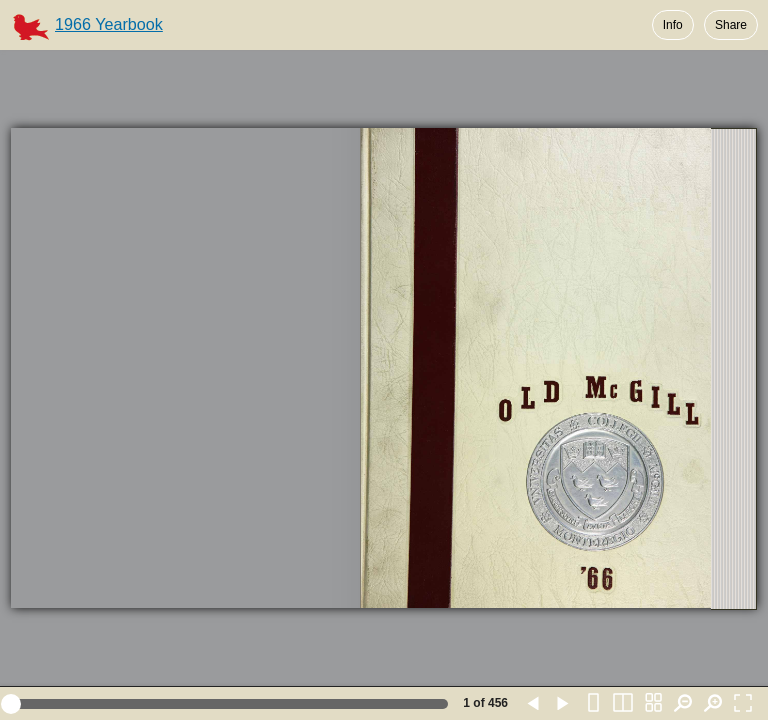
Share (731, 25)
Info (673, 25)
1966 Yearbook (109, 24)
